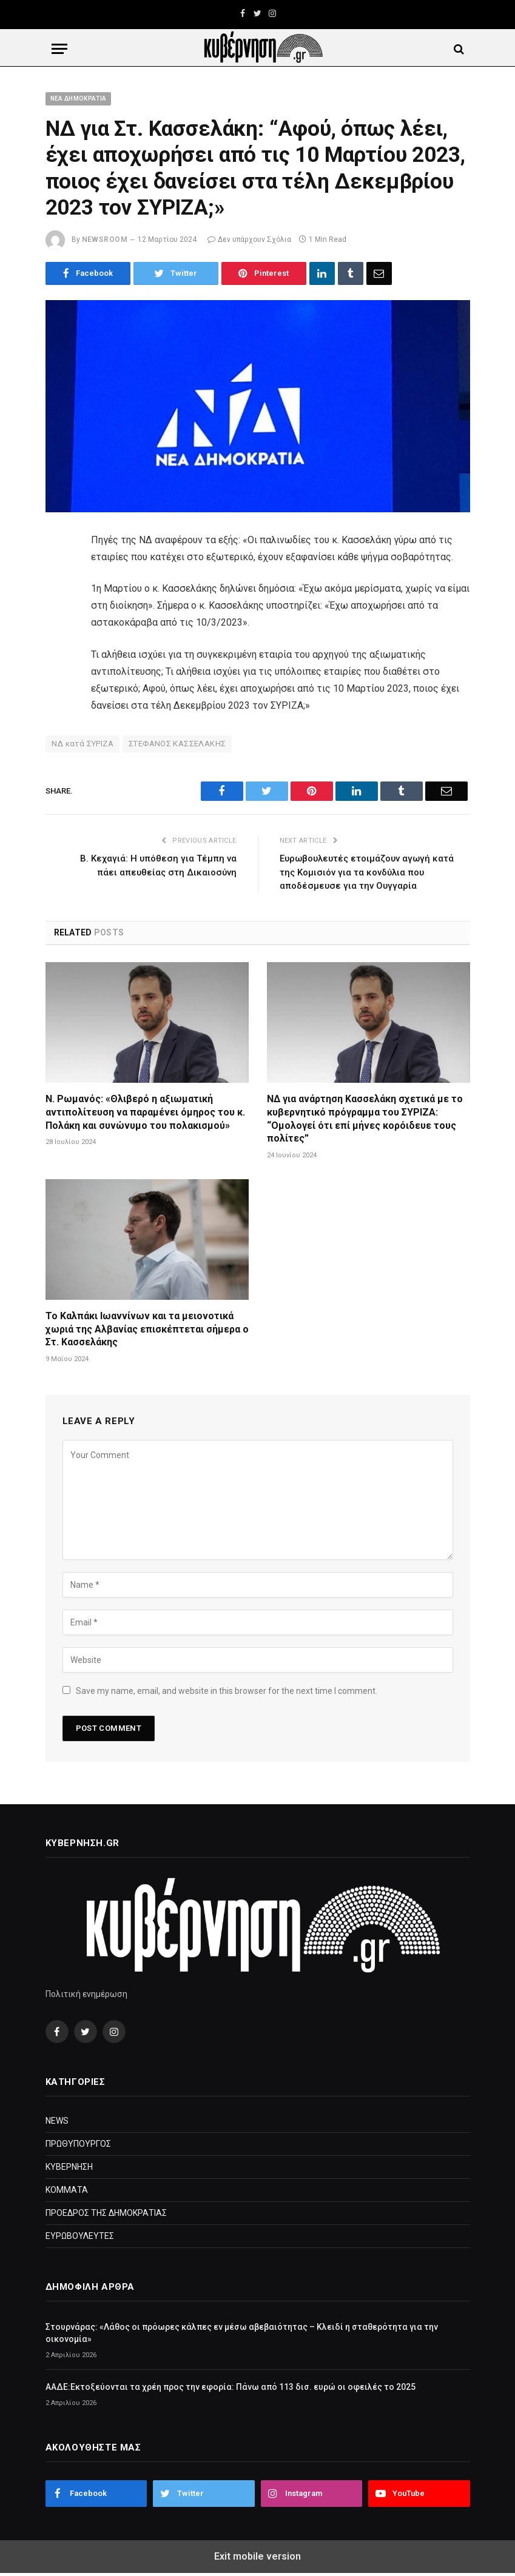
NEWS (57, 2121)
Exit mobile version (257, 2556)
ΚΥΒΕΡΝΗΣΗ (69, 2167)
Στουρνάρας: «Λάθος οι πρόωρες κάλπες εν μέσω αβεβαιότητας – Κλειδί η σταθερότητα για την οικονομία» (241, 2333)
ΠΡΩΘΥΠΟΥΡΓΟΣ (78, 2144)
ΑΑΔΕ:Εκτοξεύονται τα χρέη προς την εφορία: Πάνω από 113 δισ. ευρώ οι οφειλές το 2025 (230, 2387)
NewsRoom (105, 239)
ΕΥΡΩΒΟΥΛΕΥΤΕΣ (79, 2236)
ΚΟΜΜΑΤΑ (66, 2190)
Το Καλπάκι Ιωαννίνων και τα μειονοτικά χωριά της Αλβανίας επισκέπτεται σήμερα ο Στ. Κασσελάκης (147, 1329)
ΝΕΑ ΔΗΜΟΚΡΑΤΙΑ (78, 98)
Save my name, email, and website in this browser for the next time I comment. (226, 1691)
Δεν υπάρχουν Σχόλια (249, 239)
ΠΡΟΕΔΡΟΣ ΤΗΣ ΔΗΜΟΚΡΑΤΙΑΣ (106, 2213)
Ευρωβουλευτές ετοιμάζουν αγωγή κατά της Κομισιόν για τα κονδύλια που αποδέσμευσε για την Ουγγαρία (367, 872)
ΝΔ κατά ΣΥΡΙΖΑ (82, 743)
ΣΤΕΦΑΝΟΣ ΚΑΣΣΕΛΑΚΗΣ (177, 743)
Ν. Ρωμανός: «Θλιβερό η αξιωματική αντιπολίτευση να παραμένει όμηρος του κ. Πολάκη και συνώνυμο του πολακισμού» (145, 1112)
